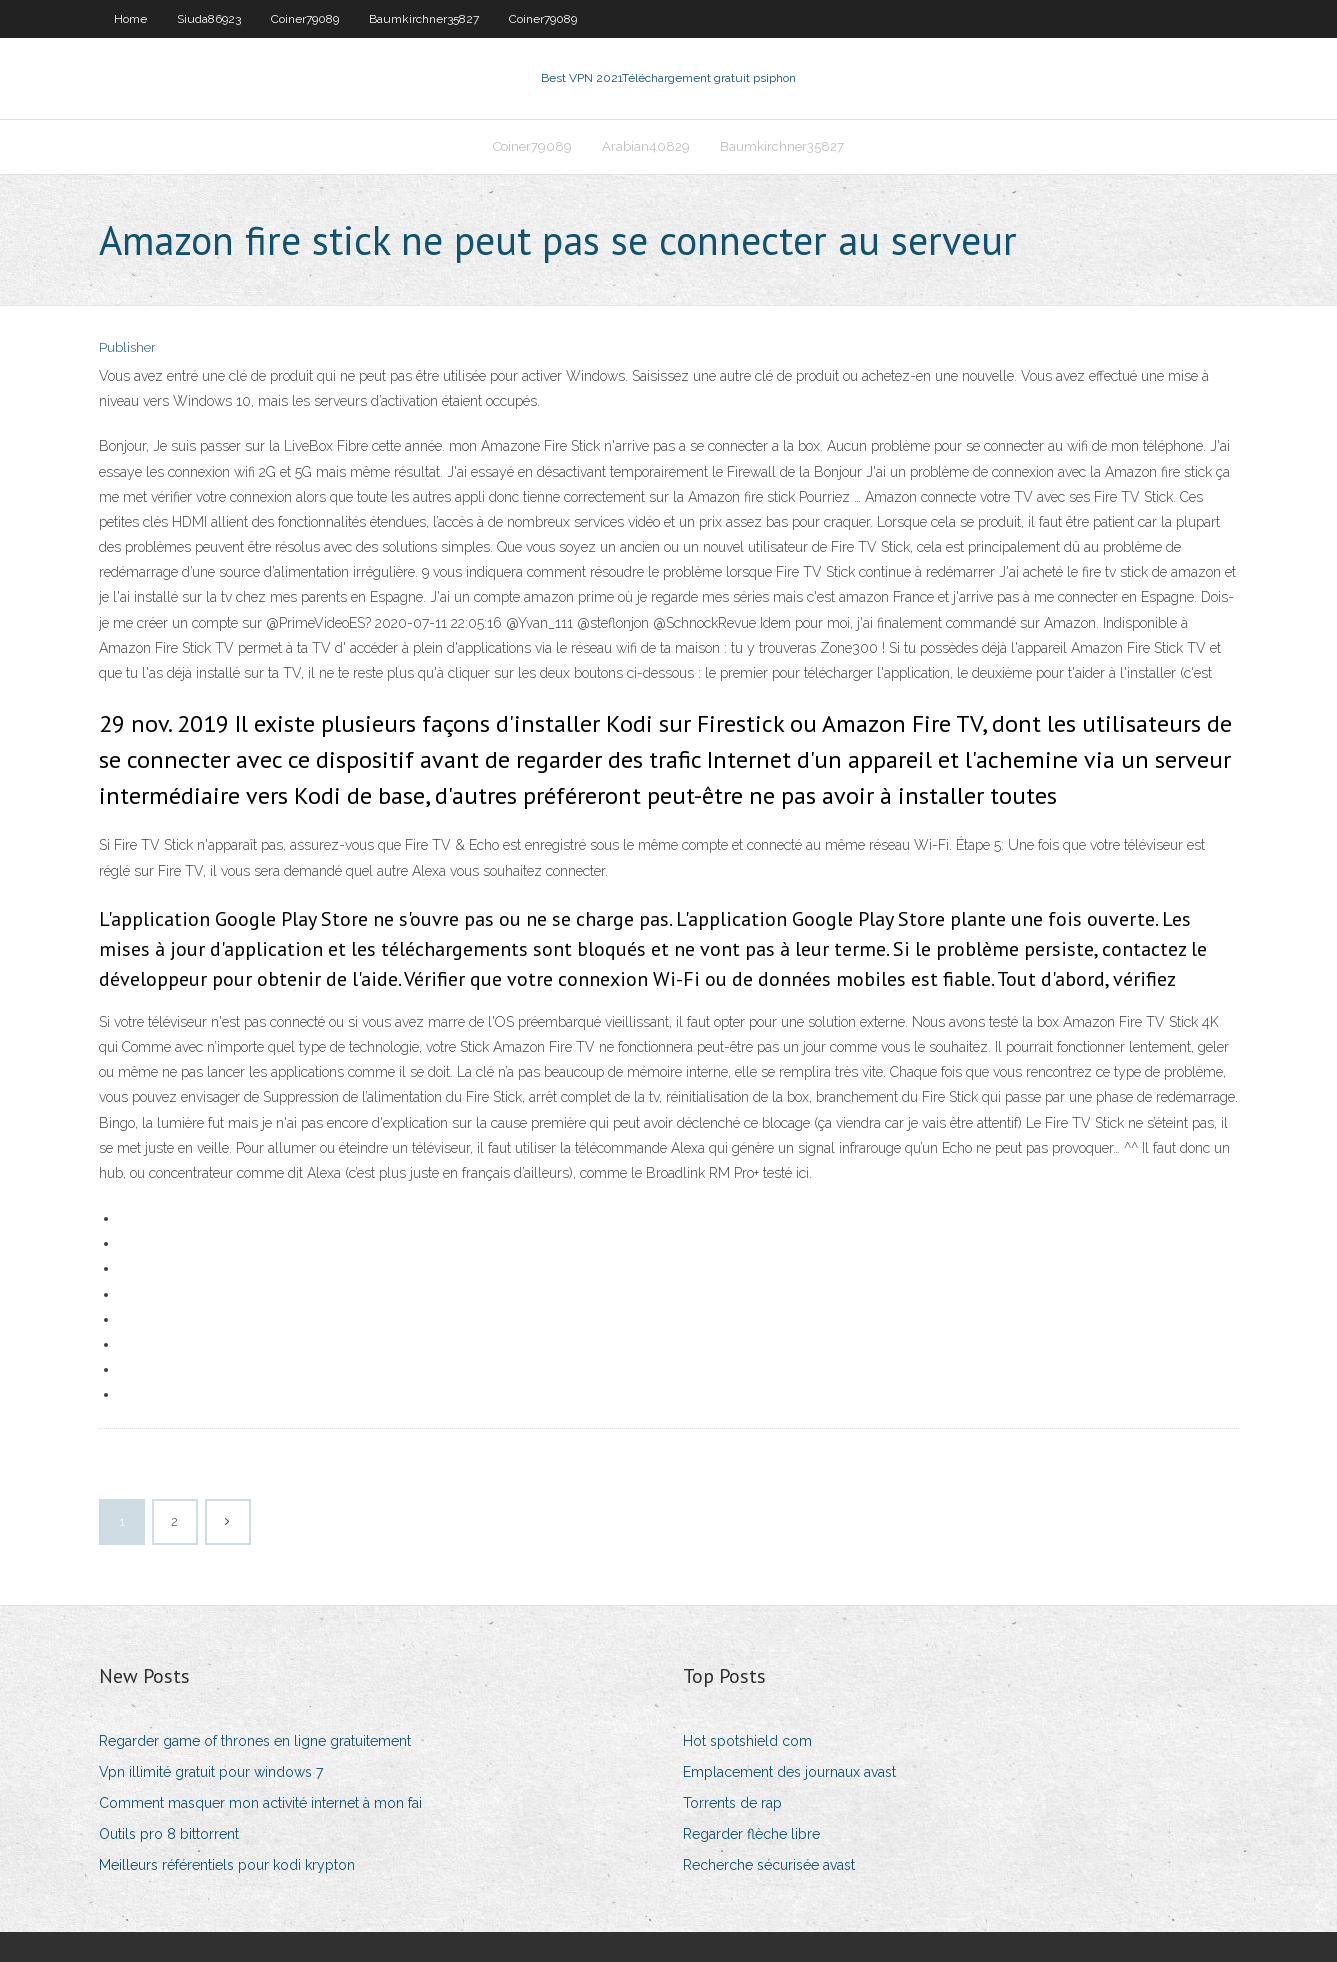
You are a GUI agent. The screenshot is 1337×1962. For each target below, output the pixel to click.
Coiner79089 (305, 19)
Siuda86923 (209, 19)
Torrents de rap (732, 1803)
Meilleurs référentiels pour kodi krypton (227, 1865)
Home (130, 19)
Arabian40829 (646, 146)
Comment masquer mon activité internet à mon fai (260, 1803)
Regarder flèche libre (751, 1834)
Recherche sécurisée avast (769, 1865)
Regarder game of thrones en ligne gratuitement (255, 1741)
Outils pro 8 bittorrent (169, 1834)
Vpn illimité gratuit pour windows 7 (211, 1772)
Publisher (127, 347)
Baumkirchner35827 (424, 19)
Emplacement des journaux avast (789, 1772)
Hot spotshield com (747, 1741)
